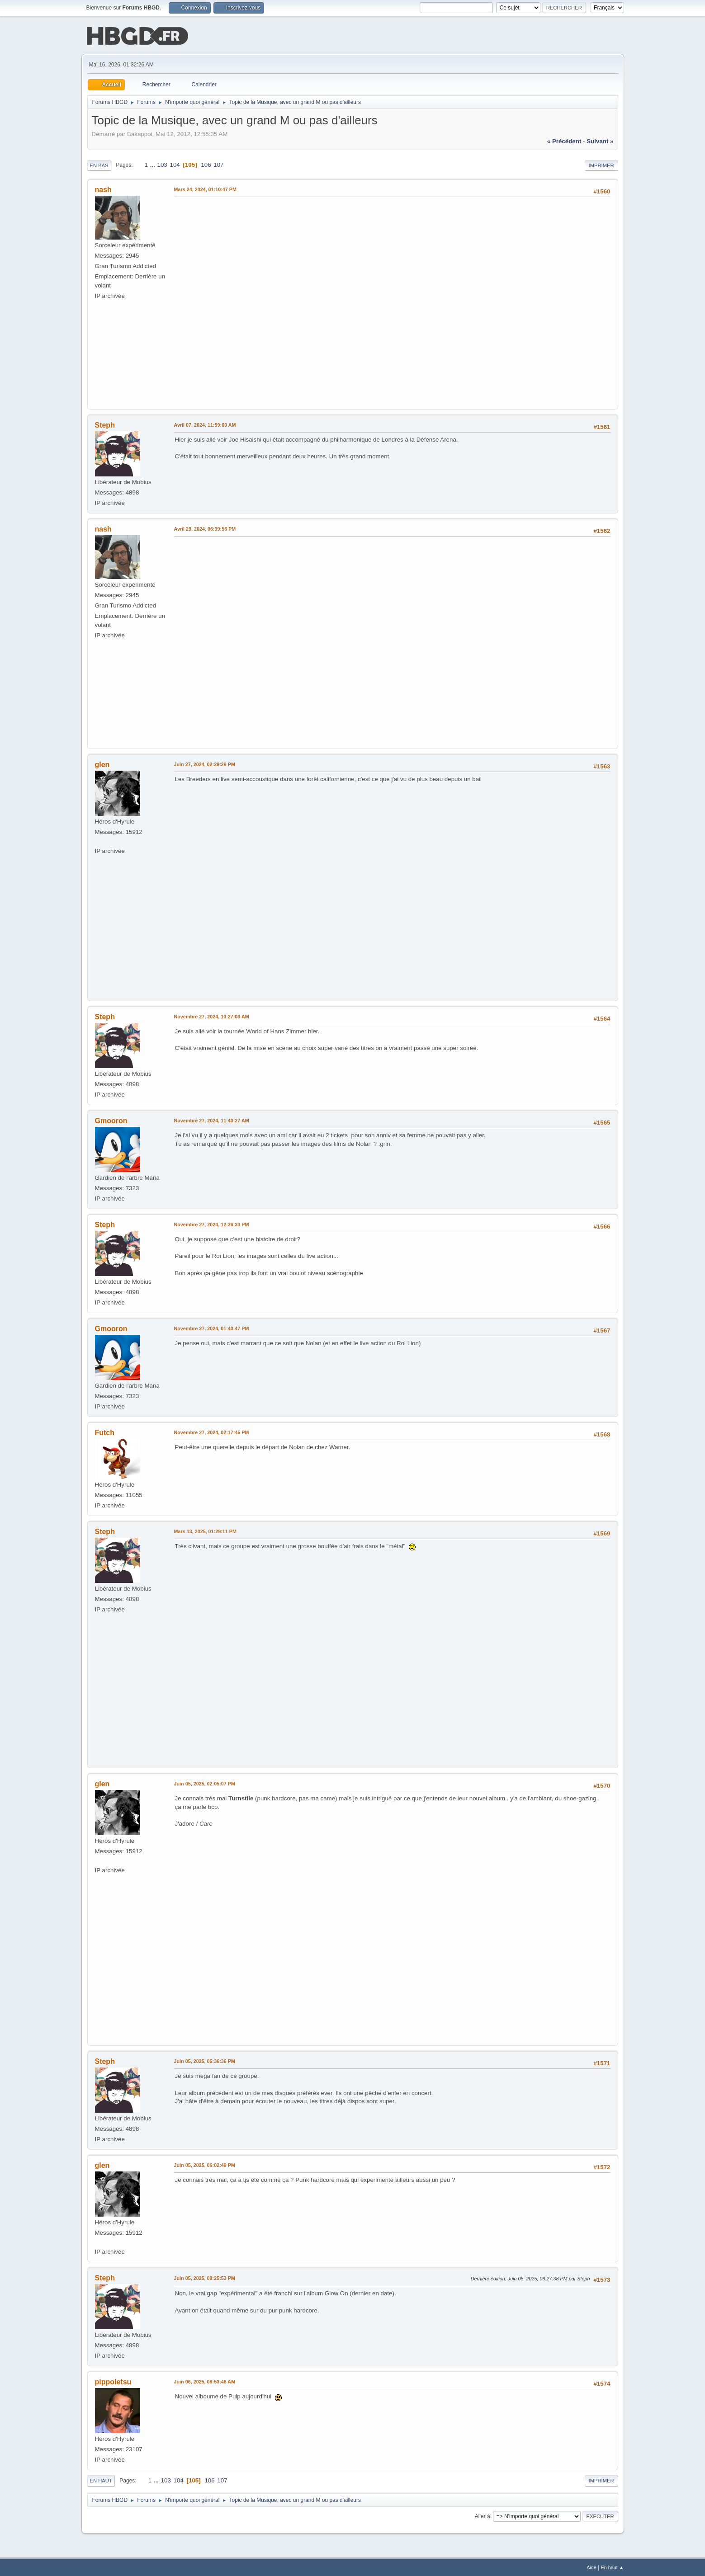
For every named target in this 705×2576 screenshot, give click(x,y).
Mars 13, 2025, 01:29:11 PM (205, 1530)
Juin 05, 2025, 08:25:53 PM (204, 2277)
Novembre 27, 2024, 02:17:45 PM (211, 1431)
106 (206, 163)
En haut (101, 2479)
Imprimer (601, 164)
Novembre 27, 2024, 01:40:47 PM (211, 1327)
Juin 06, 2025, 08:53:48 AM (205, 2380)
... (153, 163)
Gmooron (111, 1120)
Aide (591, 2566)
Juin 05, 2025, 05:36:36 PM (204, 2060)
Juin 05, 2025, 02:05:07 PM (204, 1782)
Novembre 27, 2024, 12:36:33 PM (211, 1223)
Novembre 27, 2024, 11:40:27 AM (211, 1119)
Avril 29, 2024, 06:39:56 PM (205, 528)
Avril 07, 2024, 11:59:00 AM (205, 424)
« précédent (564, 140)
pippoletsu (113, 2381)
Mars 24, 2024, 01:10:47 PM (205, 188)
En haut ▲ (612, 2566)
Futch (105, 1432)
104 (175, 163)
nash (103, 189)
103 (162, 163)
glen (102, 764)
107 (218, 163)
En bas (99, 164)
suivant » (600, 140)
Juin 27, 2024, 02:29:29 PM (204, 763)
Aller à (482, 2515)
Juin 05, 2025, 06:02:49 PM (204, 2164)
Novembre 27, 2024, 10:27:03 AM (211, 1015)
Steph (105, 424)
